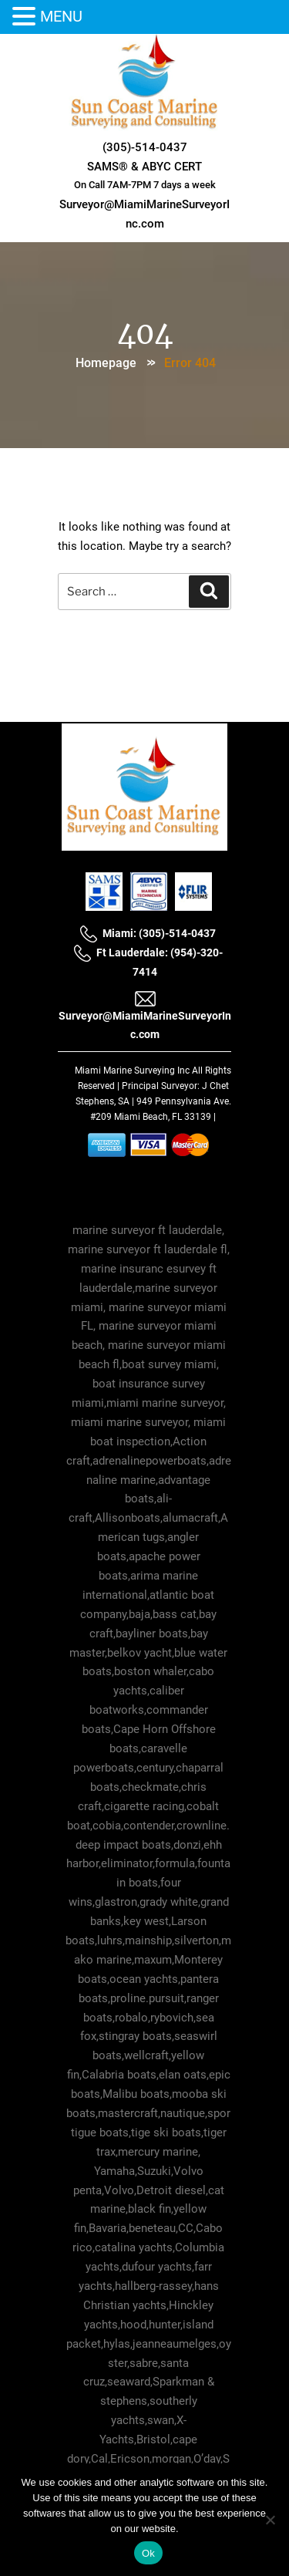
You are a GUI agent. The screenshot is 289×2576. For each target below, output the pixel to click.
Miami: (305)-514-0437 (147, 933)
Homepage (106, 363)
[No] (269, 2519)
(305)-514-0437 (144, 147)
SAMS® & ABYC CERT (144, 167)
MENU (61, 16)
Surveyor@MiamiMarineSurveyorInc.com (145, 1015)
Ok (148, 2553)
